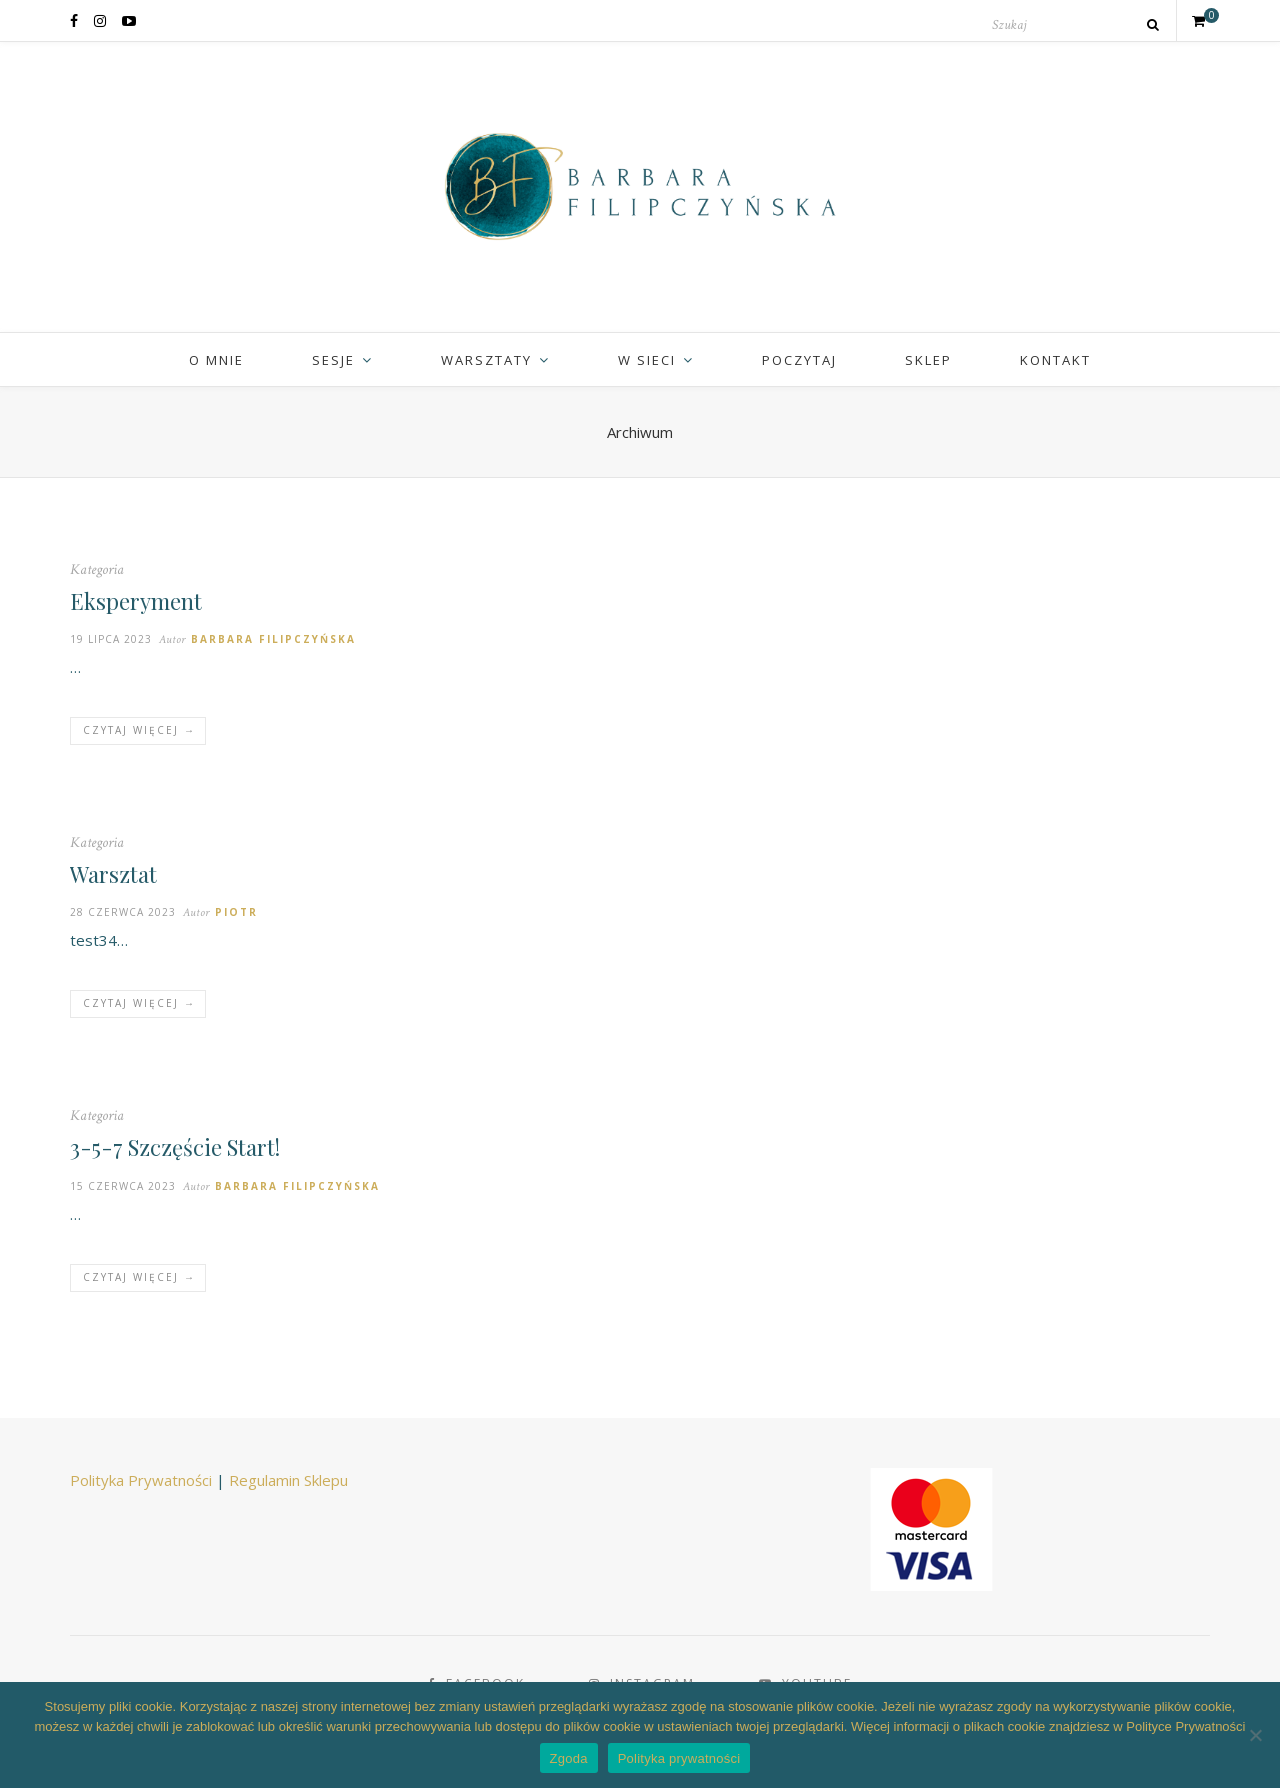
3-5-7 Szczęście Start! (175, 1147)
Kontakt (1055, 360)
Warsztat (113, 874)
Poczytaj (799, 360)
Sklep (928, 360)
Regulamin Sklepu (288, 1480)
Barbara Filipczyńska (273, 639)
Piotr (236, 912)
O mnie (216, 360)
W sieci (647, 360)
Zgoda (569, 1758)
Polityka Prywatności (141, 1480)
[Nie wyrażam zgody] (1255, 1735)
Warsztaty (486, 360)
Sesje (333, 360)
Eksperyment (136, 601)
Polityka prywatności (679, 1758)
